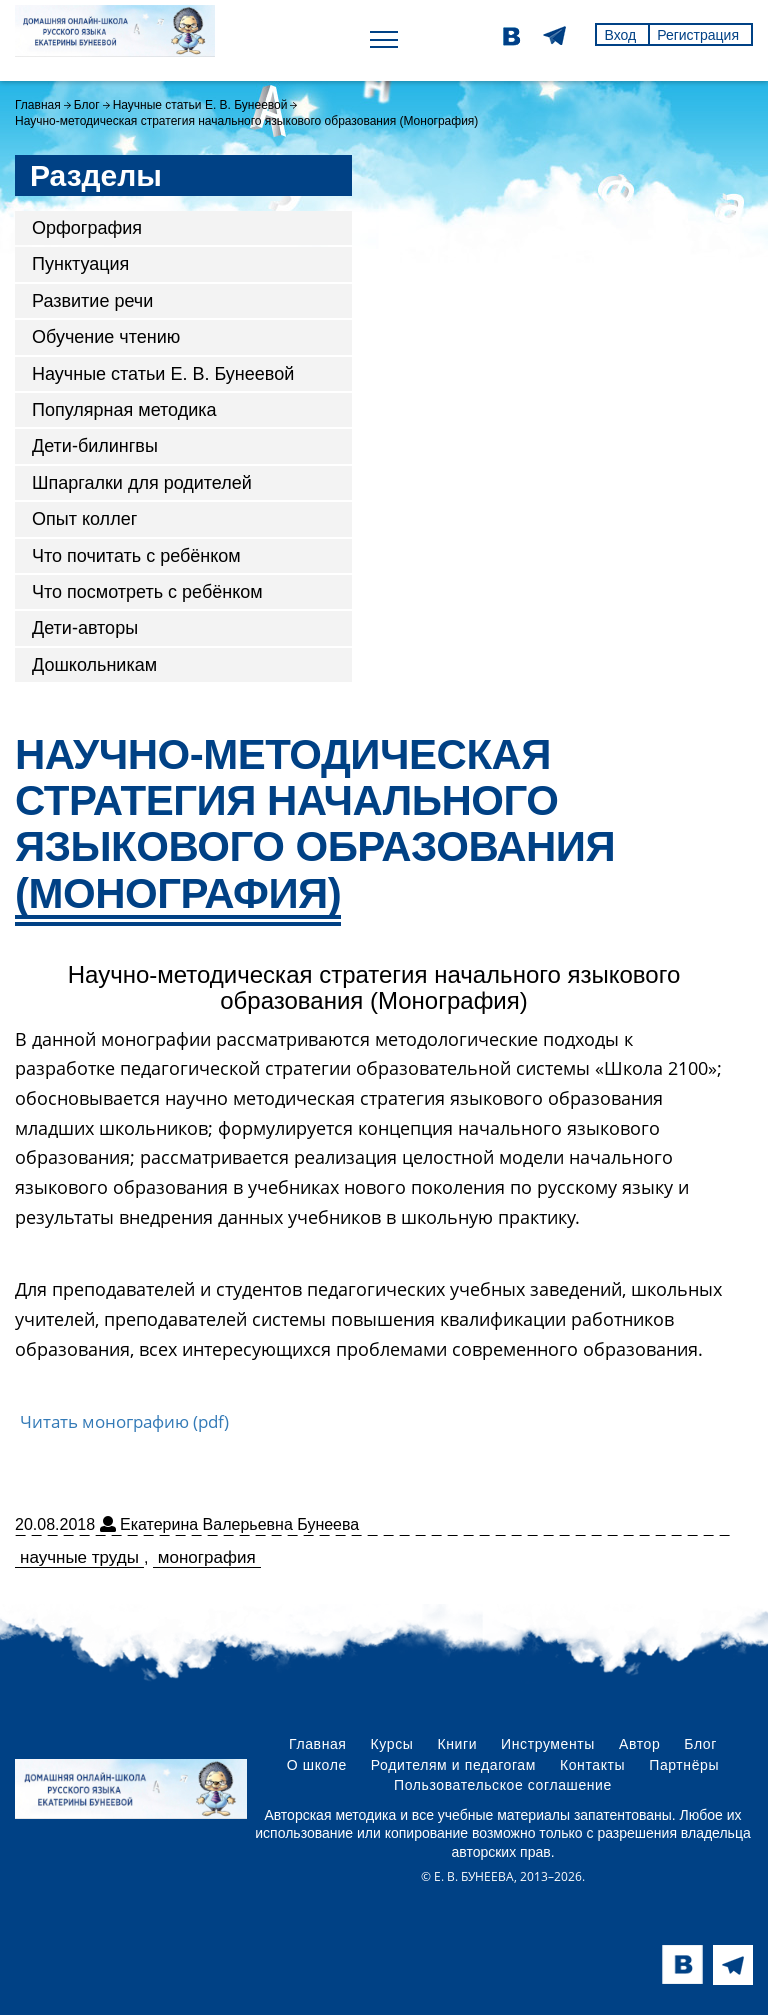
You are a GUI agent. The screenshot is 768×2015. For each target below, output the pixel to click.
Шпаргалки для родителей (142, 483)
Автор (639, 1744)
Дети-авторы (85, 628)
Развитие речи (92, 301)
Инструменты (548, 1744)
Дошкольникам (94, 665)
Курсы (392, 1744)
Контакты (592, 1765)
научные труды (79, 1557)
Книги (457, 1744)
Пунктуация (80, 264)
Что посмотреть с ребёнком (147, 592)
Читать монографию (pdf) (124, 1421)
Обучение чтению (106, 337)
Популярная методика (124, 410)
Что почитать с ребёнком (136, 556)
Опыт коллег (84, 519)
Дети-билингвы (95, 446)
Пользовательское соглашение (503, 1785)
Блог (87, 105)
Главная (38, 105)
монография (207, 1557)
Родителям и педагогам (453, 1765)
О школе (317, 1765)
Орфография (87, 228)
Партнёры (684, 1765)
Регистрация (698, 35)
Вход (620, 35)
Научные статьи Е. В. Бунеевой (200, 105)
